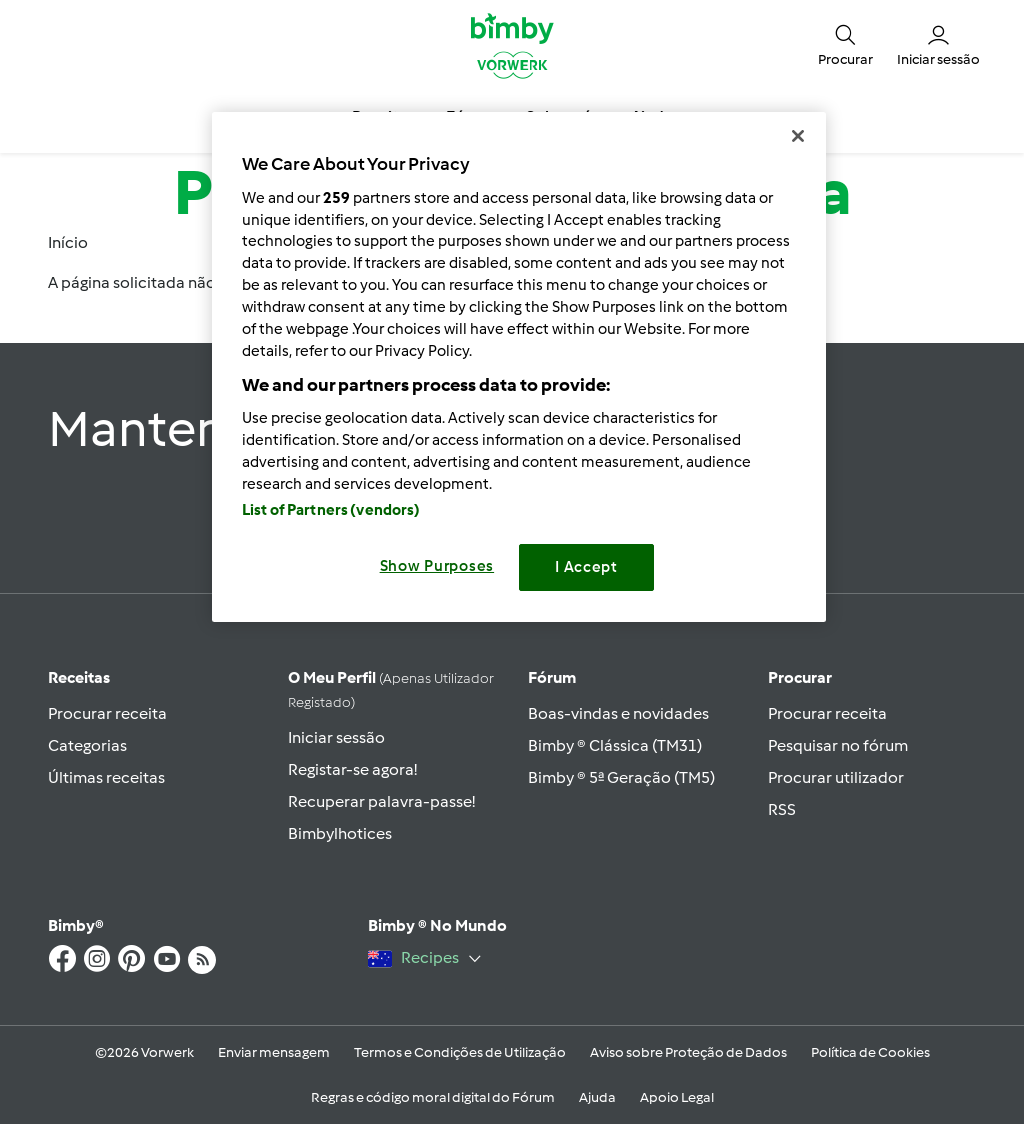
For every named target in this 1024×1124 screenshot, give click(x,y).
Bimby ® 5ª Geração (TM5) (621, 777)
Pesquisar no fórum (838, 745)
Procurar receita (107, 713)
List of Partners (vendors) (331, 510)
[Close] (798, 136)
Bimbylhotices (340, 833)
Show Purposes (437, 566)
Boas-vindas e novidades (618, 713)
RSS (782, 809)
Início (68, 242)
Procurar (800, 677)
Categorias (87, 745)
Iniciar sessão (336, 737)
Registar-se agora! (352, 769)
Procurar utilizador (836, 777)
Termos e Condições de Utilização (460, 1052)
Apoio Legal (677, 1097)
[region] (519, 366)
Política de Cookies (870, 1052)
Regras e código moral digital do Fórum (433, 1097)
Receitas (79, 677)
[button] (845, 44)
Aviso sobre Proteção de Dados (688, 1052)
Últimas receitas (106, 777)
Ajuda (597, 1097)
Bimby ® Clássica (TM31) (615, 745)
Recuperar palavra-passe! (381, 801)
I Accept (586, 567)
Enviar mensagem (274, 1052)
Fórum (552, 677)
